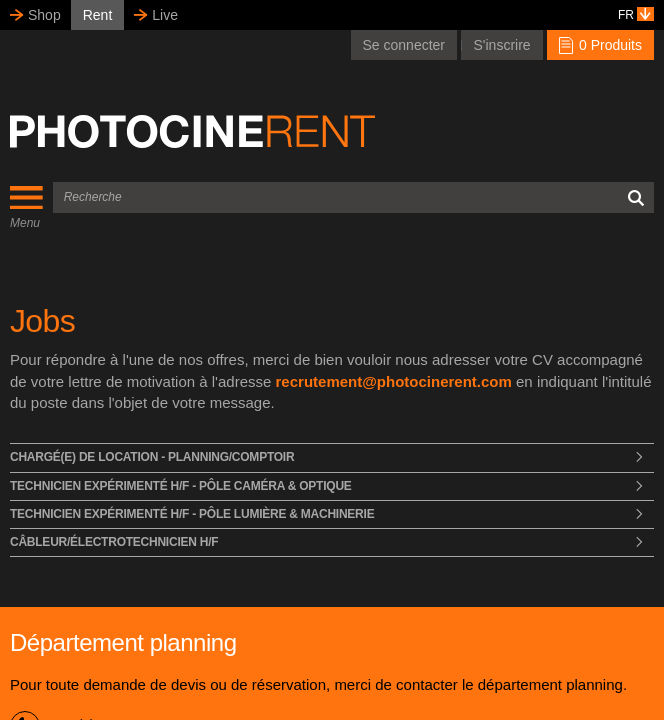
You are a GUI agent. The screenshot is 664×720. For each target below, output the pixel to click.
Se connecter (404, 45)
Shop (44, 15)
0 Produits (600, 45)
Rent (98, 15)
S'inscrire (501, 45)
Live (165, 15)
